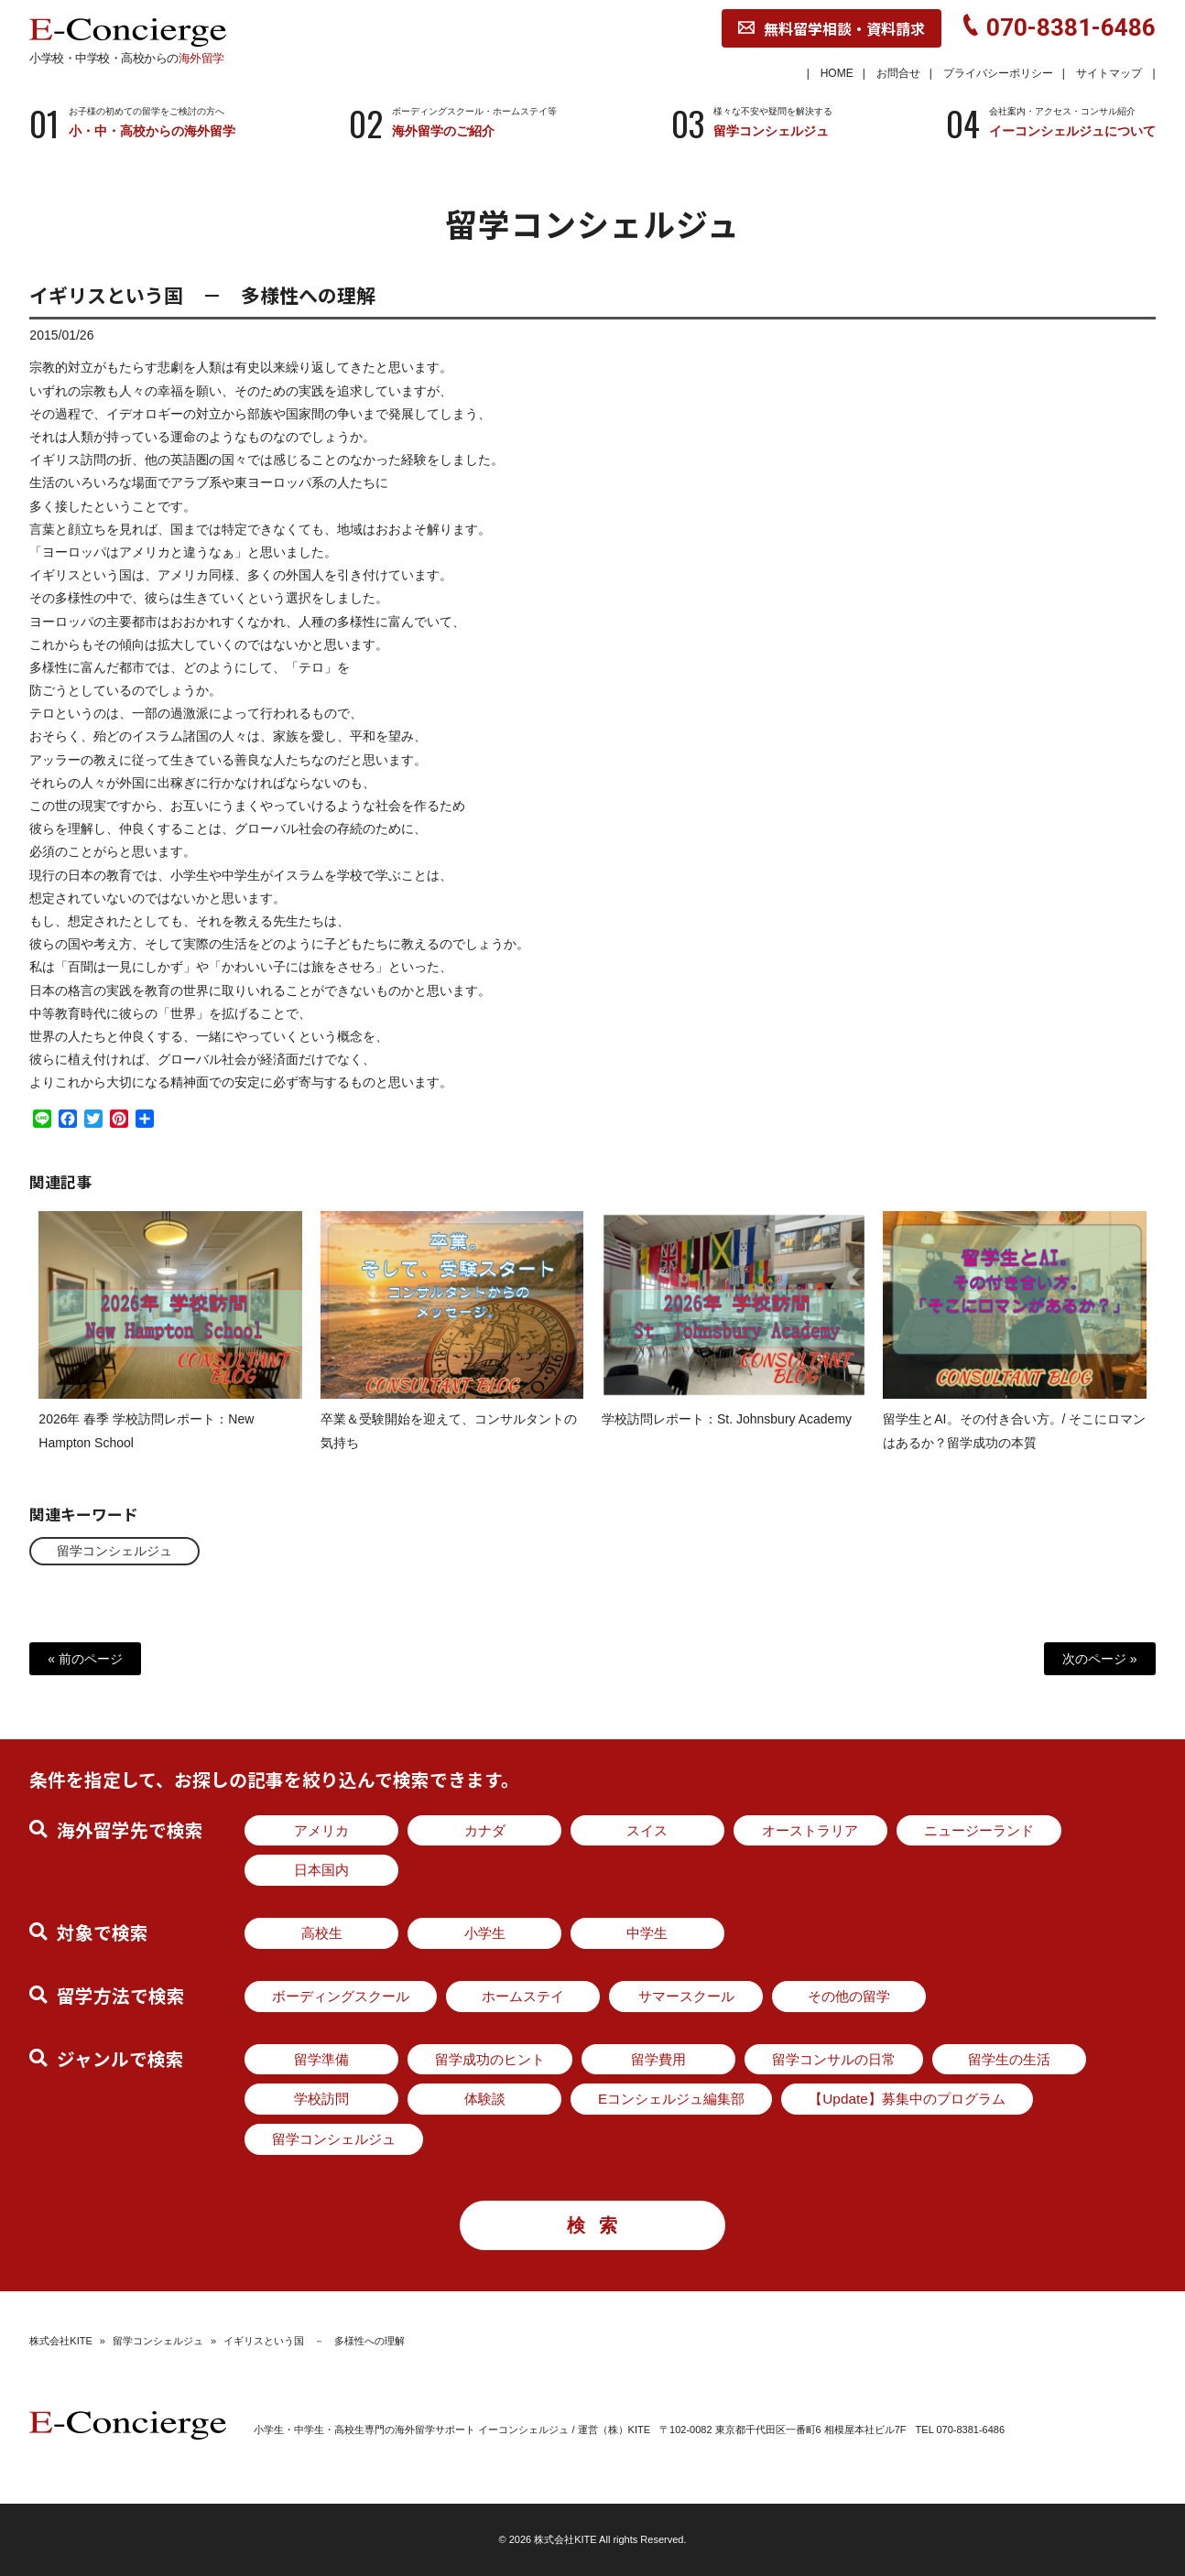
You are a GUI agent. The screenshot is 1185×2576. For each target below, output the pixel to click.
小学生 (485, 1933)
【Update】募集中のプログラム (907, 2098)
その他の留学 (849, 1996)
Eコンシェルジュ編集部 (671, 2098)
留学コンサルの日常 (834, 2059)
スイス (647, 1830)
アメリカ (321, 1830)
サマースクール (686, 1996)
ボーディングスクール (340, 1996)
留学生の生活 (1009, 2059)
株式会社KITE (60, 2340)
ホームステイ (523, 1996)
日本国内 (321, 1870)
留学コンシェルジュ (114, 1550)
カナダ (485, 1830)
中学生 (647, 1933)
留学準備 (321, 2059)
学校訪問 (321, 2098)
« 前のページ (85, 1658)
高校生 (321, 1933)
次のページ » (1099, 1658)
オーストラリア (810, 1830)
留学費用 (658, 2059)
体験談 (485, 2098)
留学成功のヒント (490, 2059)
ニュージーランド (979, 1830)
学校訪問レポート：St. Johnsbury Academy (727, 1434)
